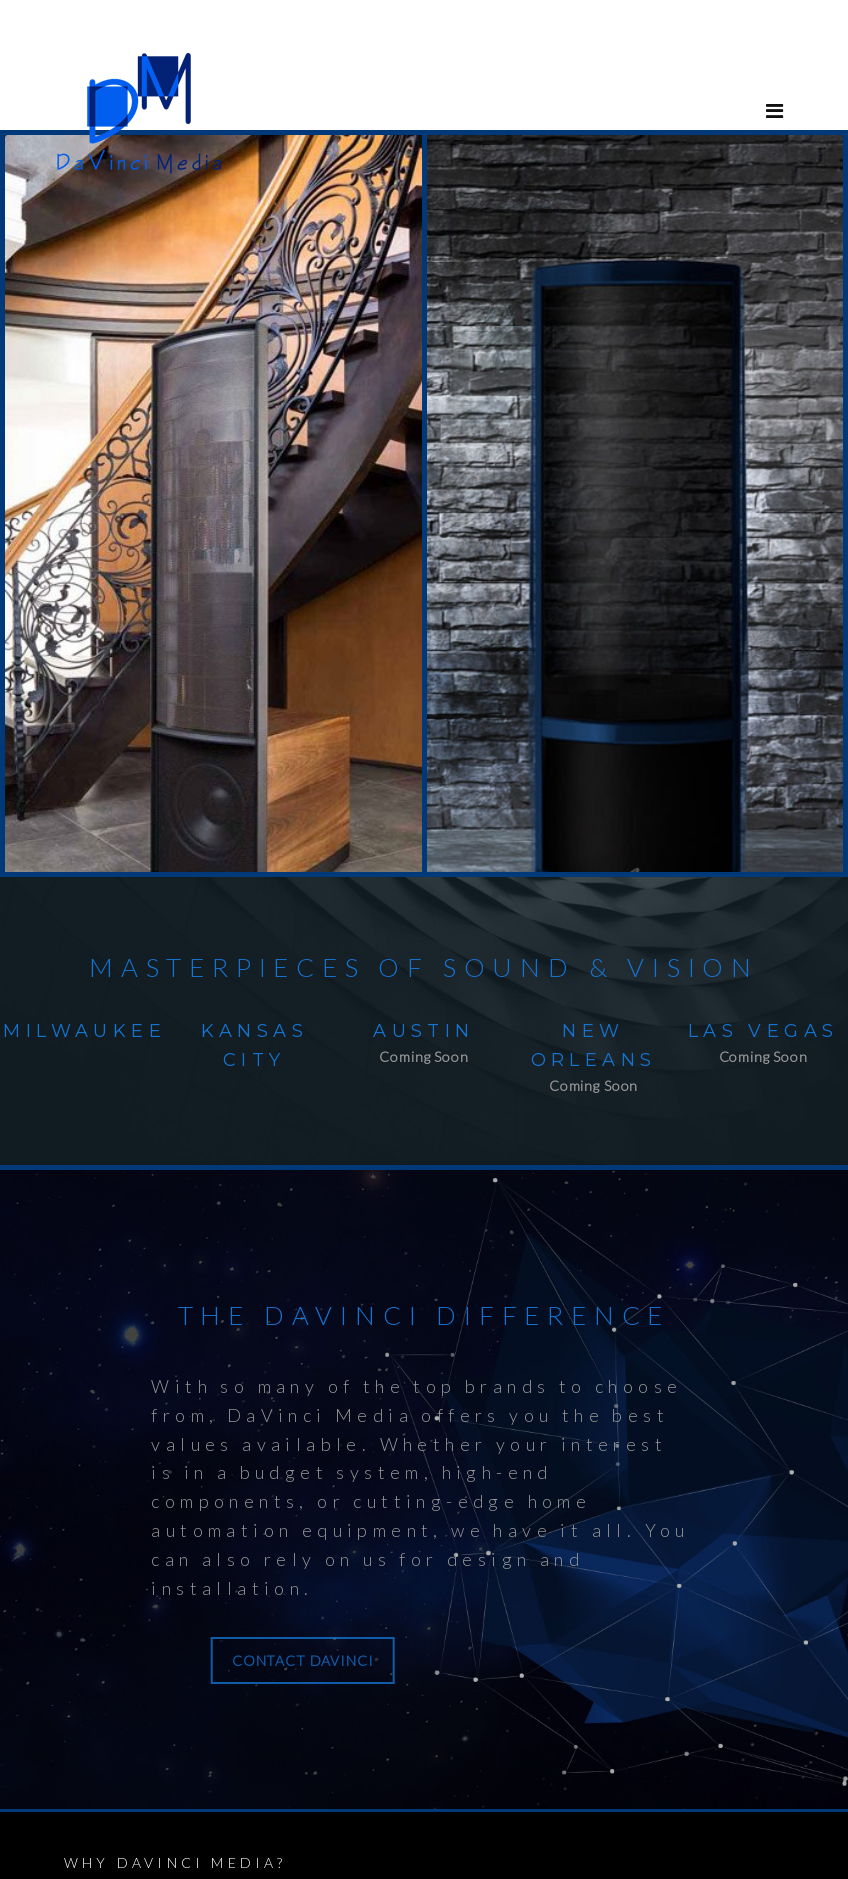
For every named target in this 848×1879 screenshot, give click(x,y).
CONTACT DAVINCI (130, 1651)
